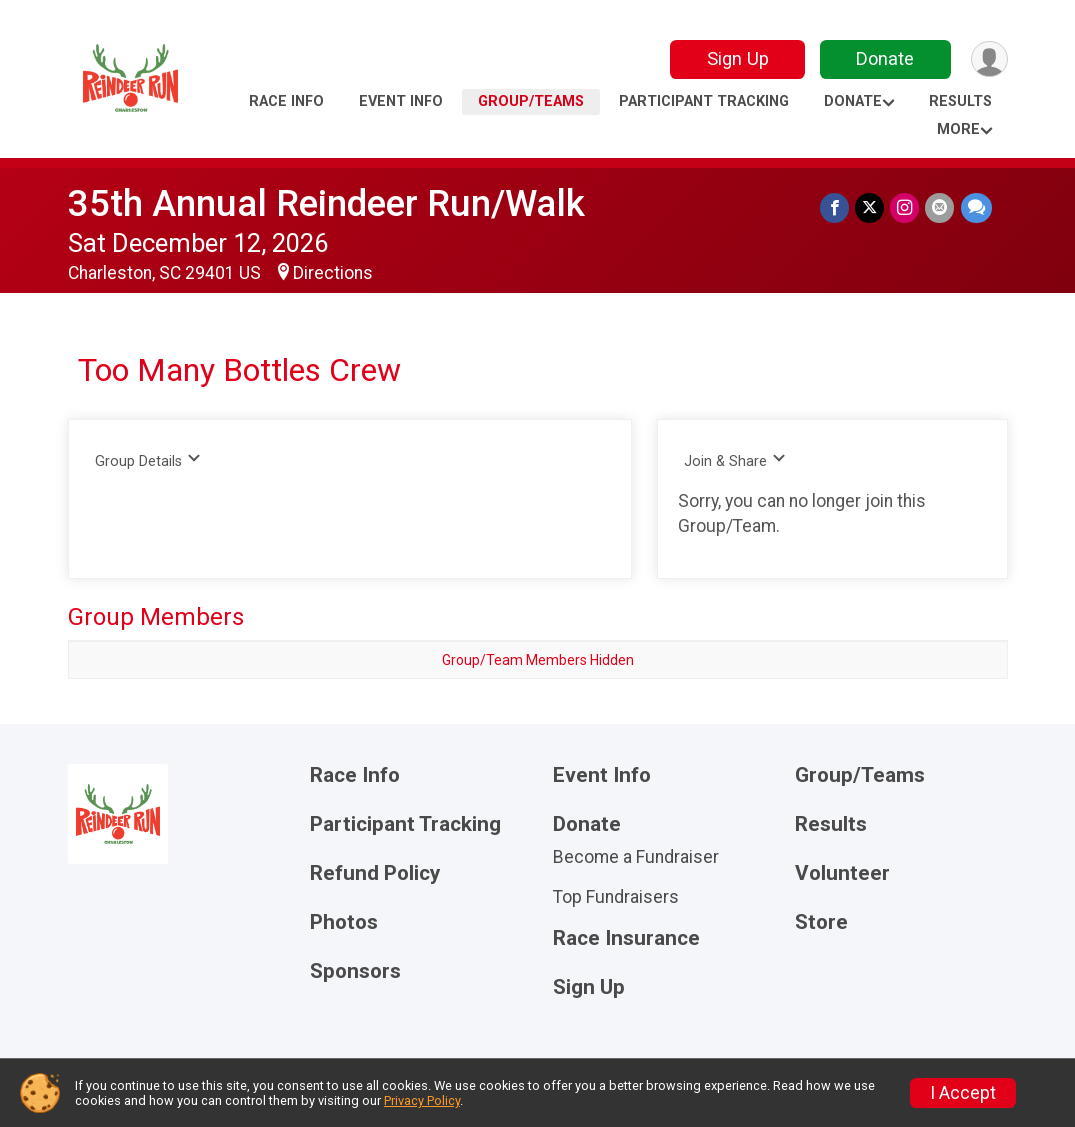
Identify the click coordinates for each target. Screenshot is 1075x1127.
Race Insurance (626, 938)
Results (960, 101)
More (958, 129)
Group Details (148, 460)
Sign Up (737, 58)
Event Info (401, 101)
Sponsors (355, 971)
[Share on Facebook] (835, 207)
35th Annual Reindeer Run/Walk (326, 203)
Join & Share (735, 460)
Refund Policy (375, 873)
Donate (885, 58)
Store (821, 922)
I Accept (963, 1093)
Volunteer (842, 873)
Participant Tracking (704, 101)
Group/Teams (531, 101)
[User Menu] (989, 59)
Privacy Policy (422, 1100)
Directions (333, 273)
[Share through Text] (976, 207)
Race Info (286, 101)
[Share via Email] (940, 207)
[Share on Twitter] (870, 207)
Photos (344, 922)
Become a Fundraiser (636, 857)
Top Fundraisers (616, 897)
